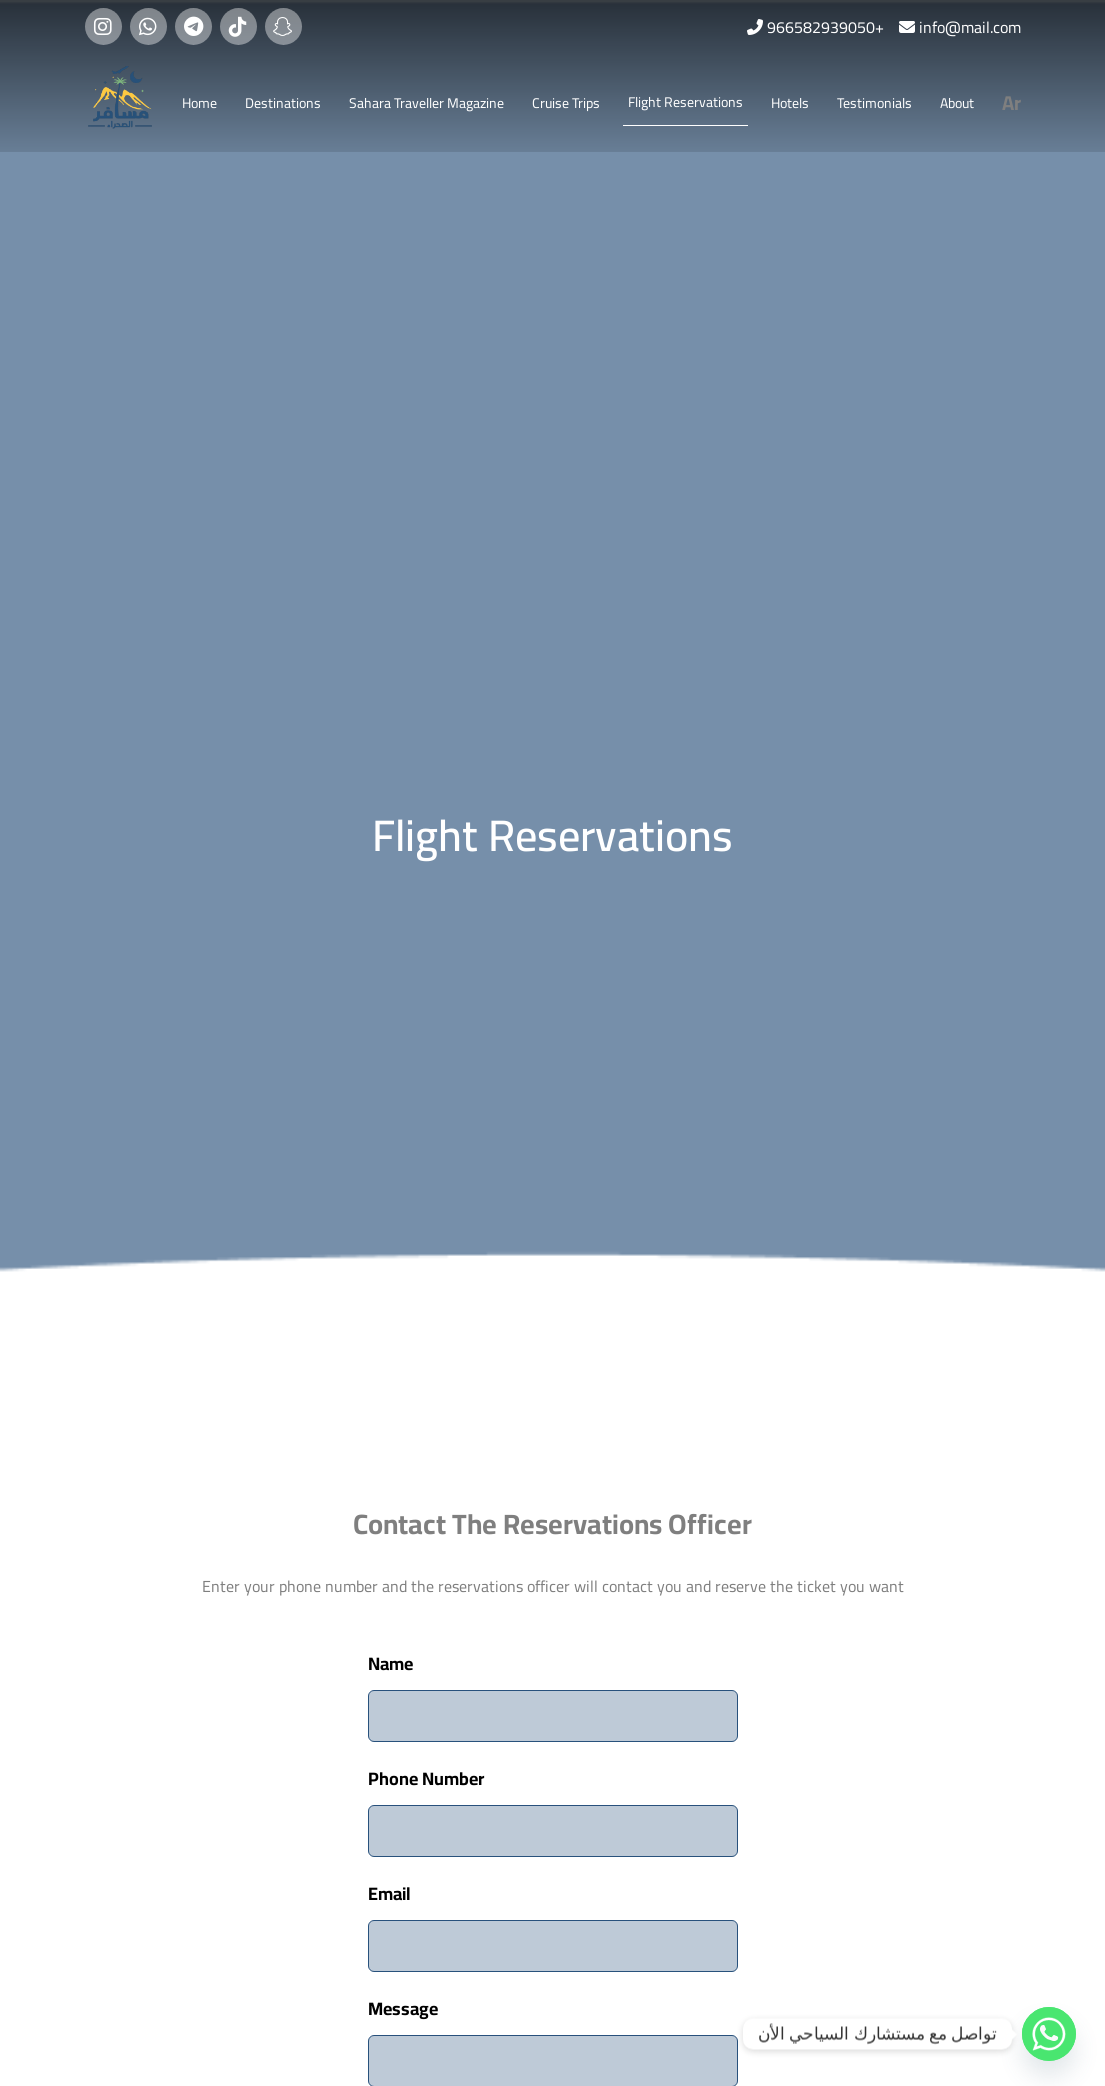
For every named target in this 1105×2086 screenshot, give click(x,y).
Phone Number (426, 1778)
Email (389, 1893)
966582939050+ (825, 27)
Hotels (790, 103)
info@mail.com (970, 27)
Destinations (283, 103)
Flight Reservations (685, 102)
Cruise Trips (566, 103)
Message (403, 2008)
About (957, 103)
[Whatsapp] (1049, 2034)
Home (199, 103)
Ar (1011, 102)
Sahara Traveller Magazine (426, 103)
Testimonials (874, 103)
